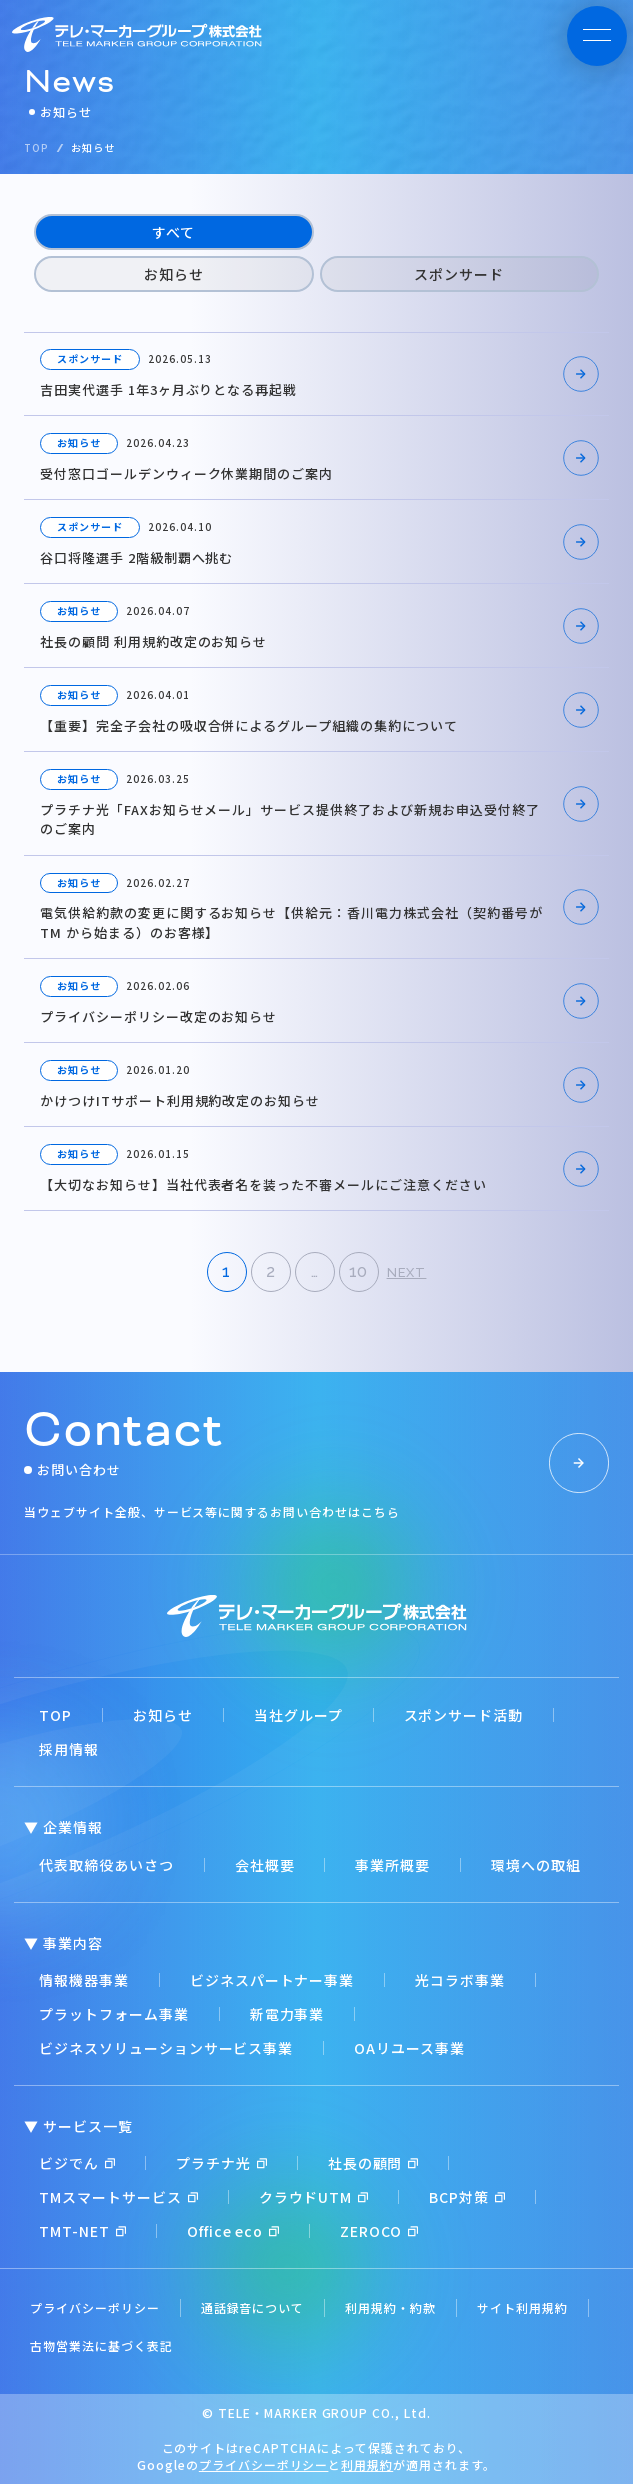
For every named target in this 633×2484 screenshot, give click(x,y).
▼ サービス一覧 (78, 2126)
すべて (173, 232)
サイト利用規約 (522, 2307)
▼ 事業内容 (63, 1943)
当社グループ (298, 1715)
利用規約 (367, 2464)
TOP (55, 1715)
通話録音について (253, 2307)
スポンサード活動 (464, 1715)
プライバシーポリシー (95, 2307)
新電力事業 (287, 2014)
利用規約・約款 (390, 2307)
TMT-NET (82, 2231)
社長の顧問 (373, 2163)
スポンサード (459, 274)
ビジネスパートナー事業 (272, 1980)
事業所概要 (392, 1865)
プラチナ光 (221, 2163)
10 (359, 1271)
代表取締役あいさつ (106, 1865)
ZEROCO (379, 2231)
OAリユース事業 (409, 2048)
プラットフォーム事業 (114, 2014)
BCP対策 (467, 2197)
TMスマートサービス (118, 2197)
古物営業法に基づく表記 (101, 2345)
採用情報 (69, 1749)
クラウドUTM (314, 2197)
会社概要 (265, 1865)
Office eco (233, 2231)
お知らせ (174, 274)
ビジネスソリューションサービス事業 (166, 2048)
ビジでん (77, 2163)
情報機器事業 (84, 1980)
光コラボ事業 (460, 1980)
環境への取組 (536, 1865)
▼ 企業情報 (63, 1827)
